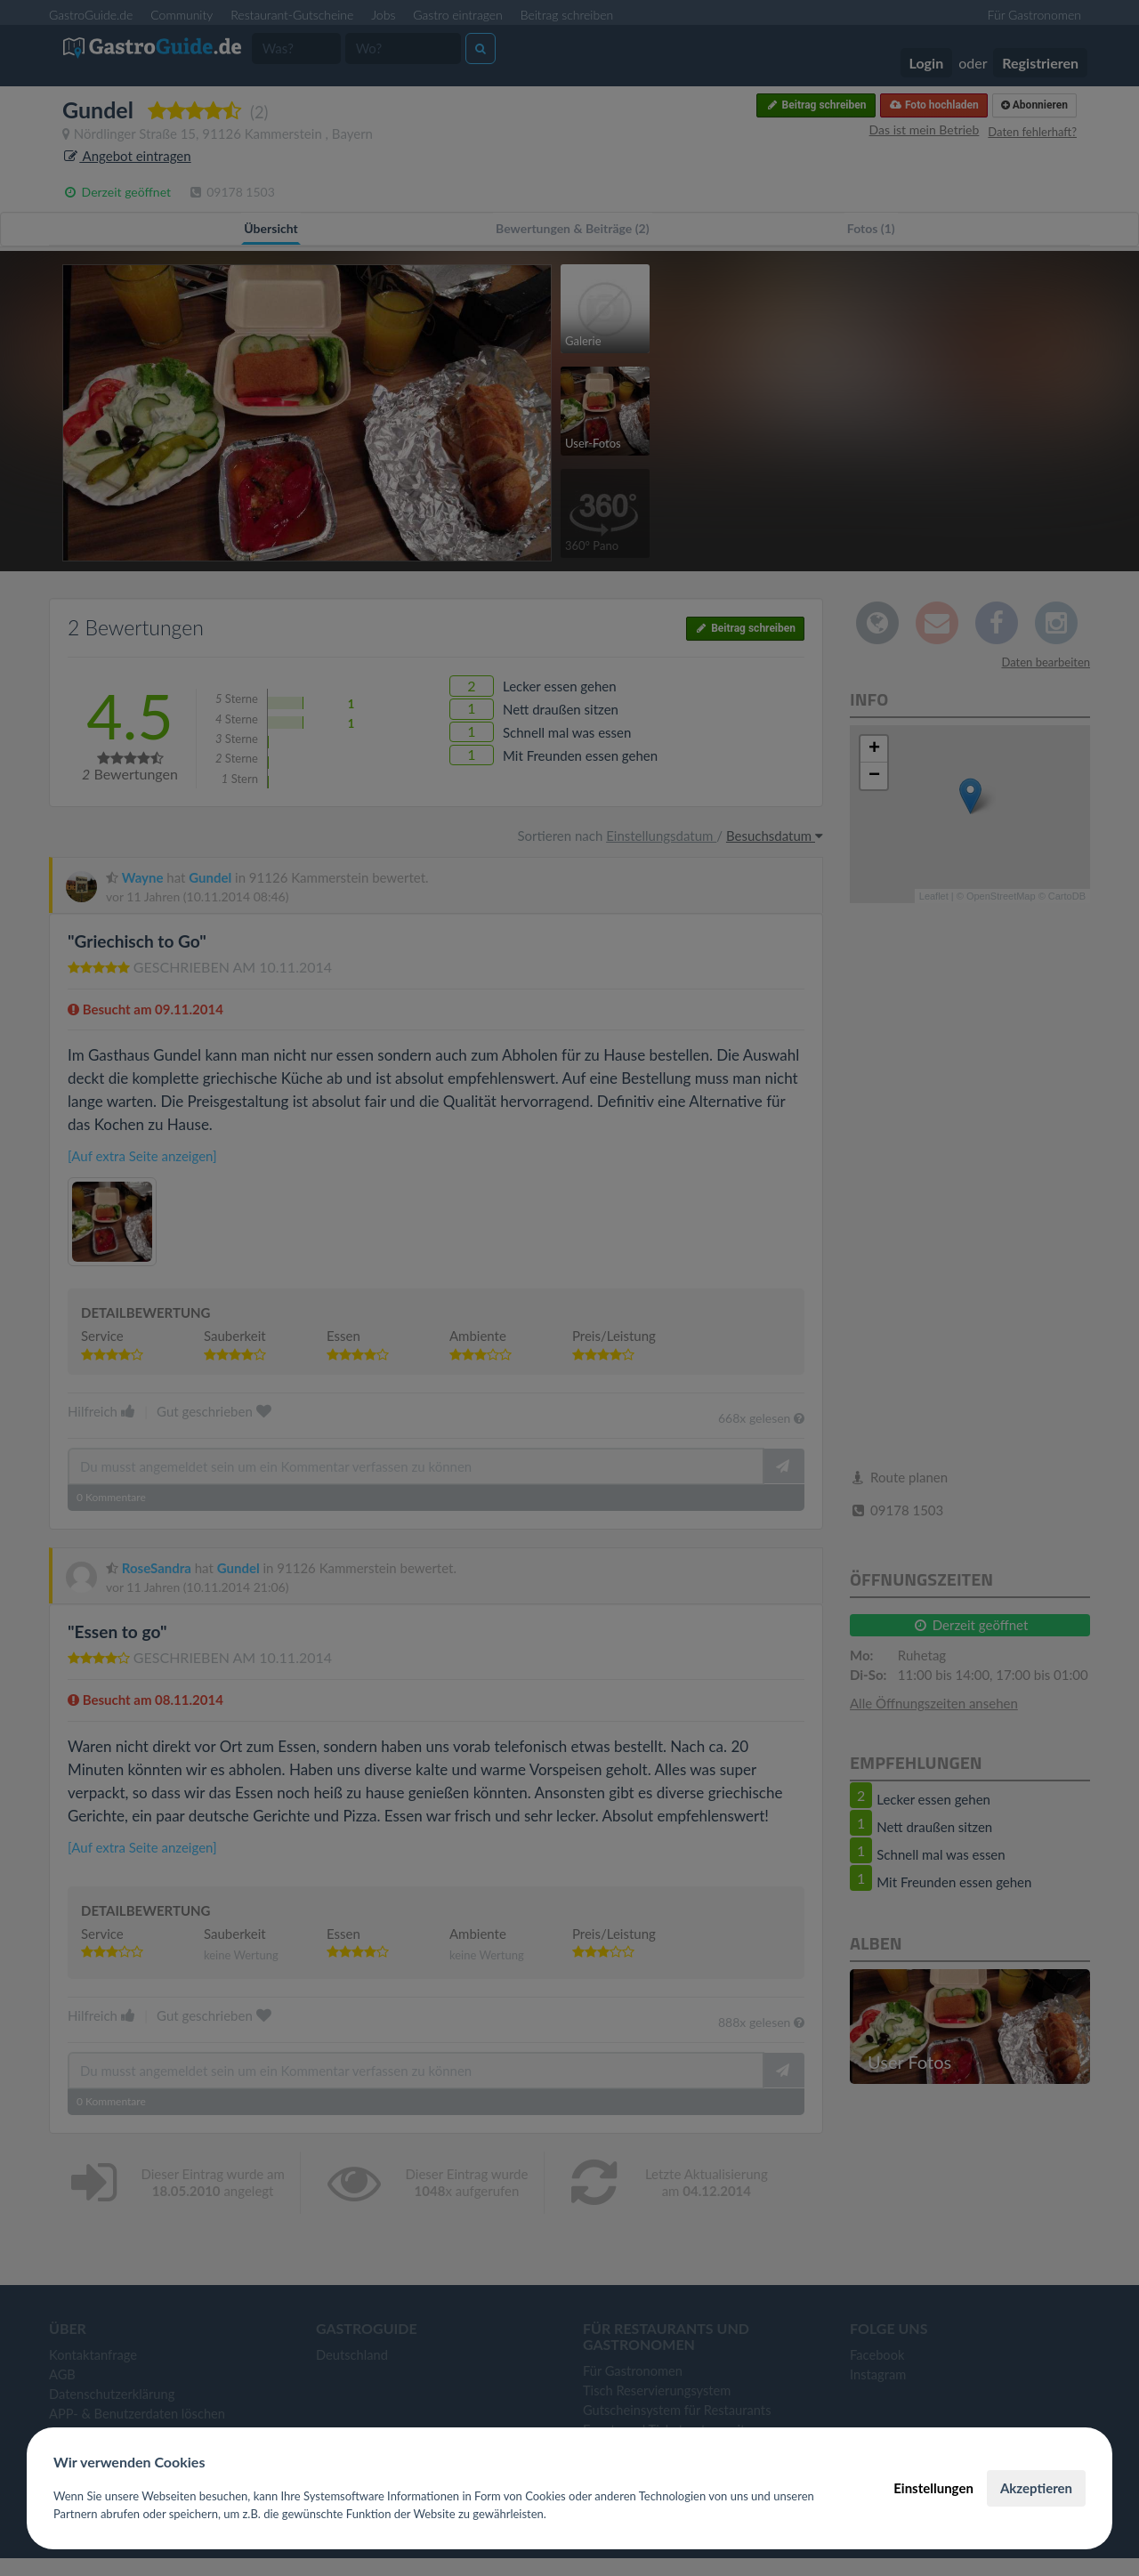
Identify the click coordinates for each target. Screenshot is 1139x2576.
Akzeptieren (1036, 2488)
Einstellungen (933, 2488)
